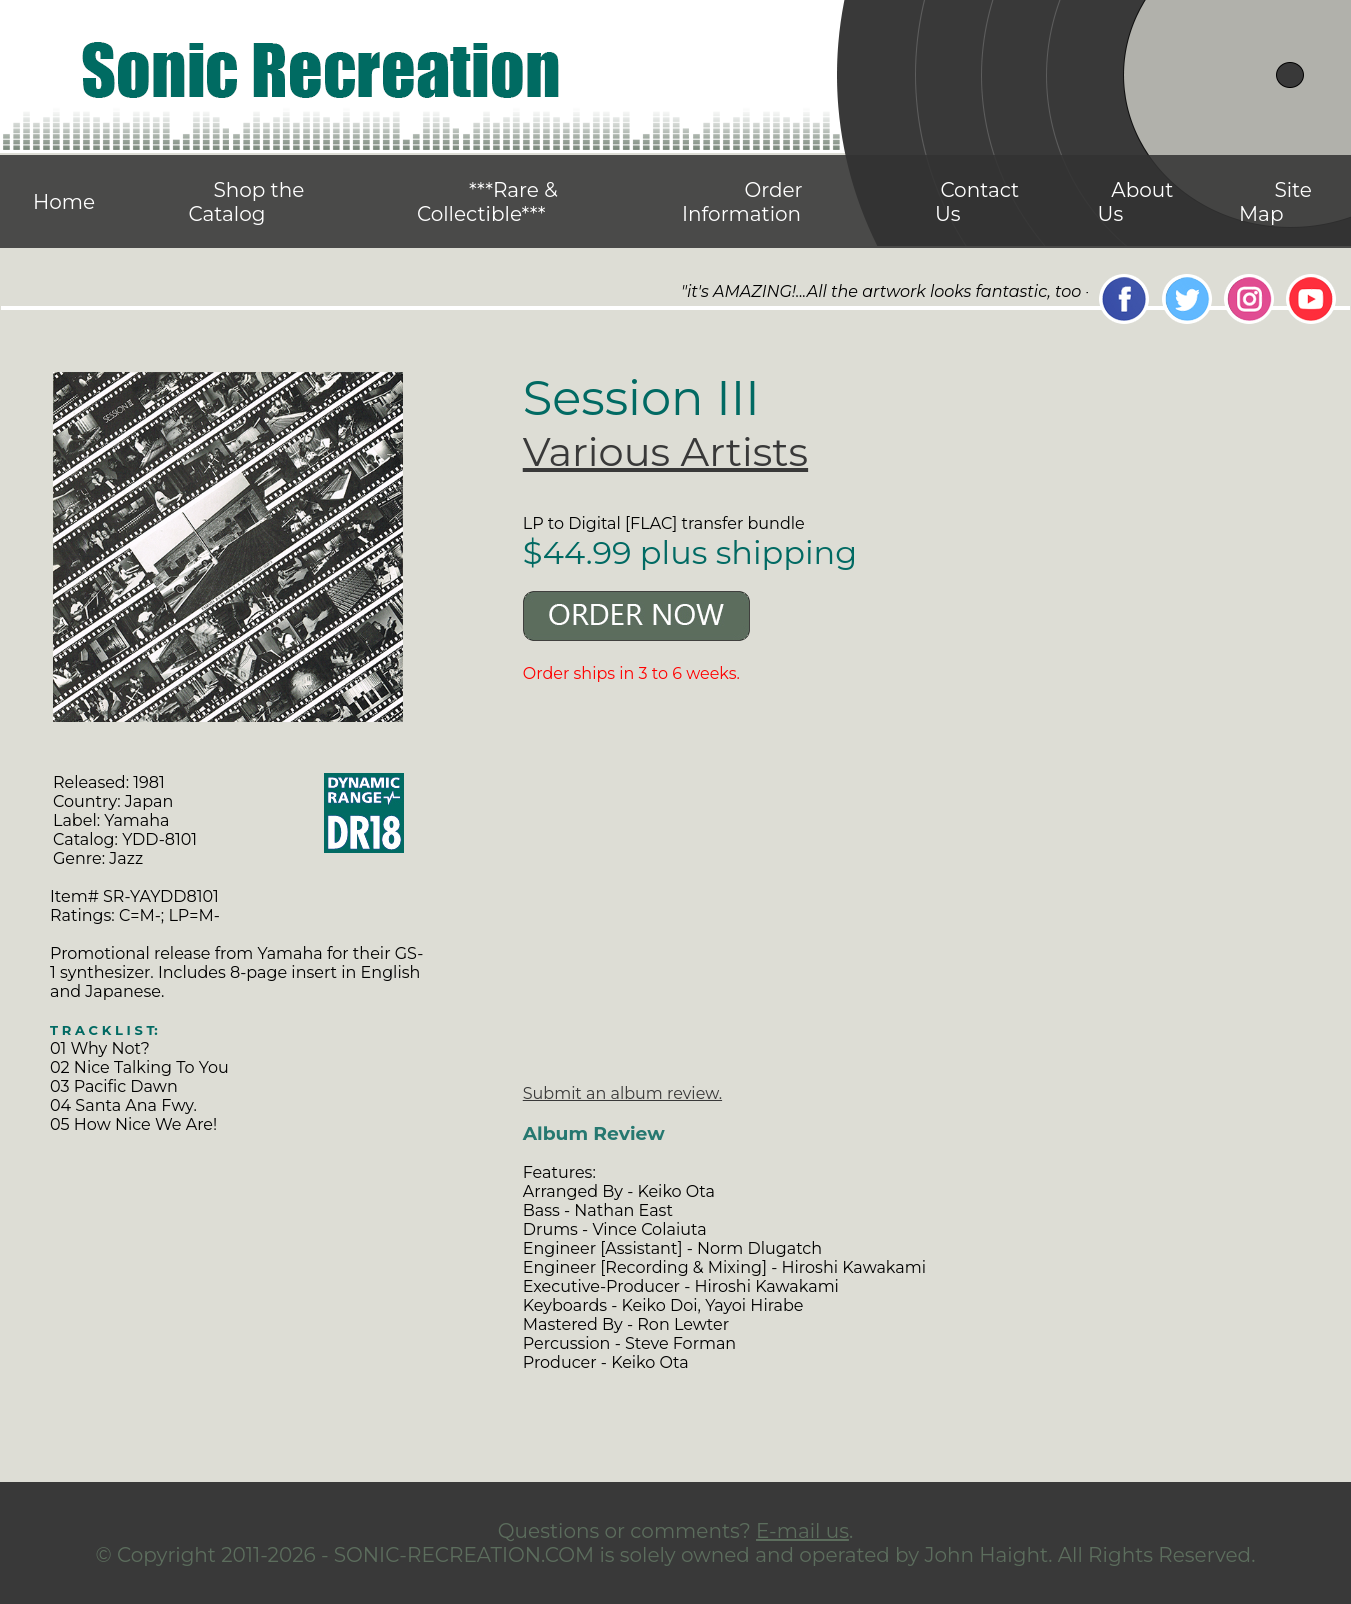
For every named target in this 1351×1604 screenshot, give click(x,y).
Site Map (1275, 202)
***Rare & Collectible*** (487, 202)
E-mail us (802, 1531)
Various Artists (665, 451)
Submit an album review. (622, 1093)
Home (64, 202)
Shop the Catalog (246, 202)
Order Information (742, 202)
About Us (1136, 202)
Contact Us (977, 202)
